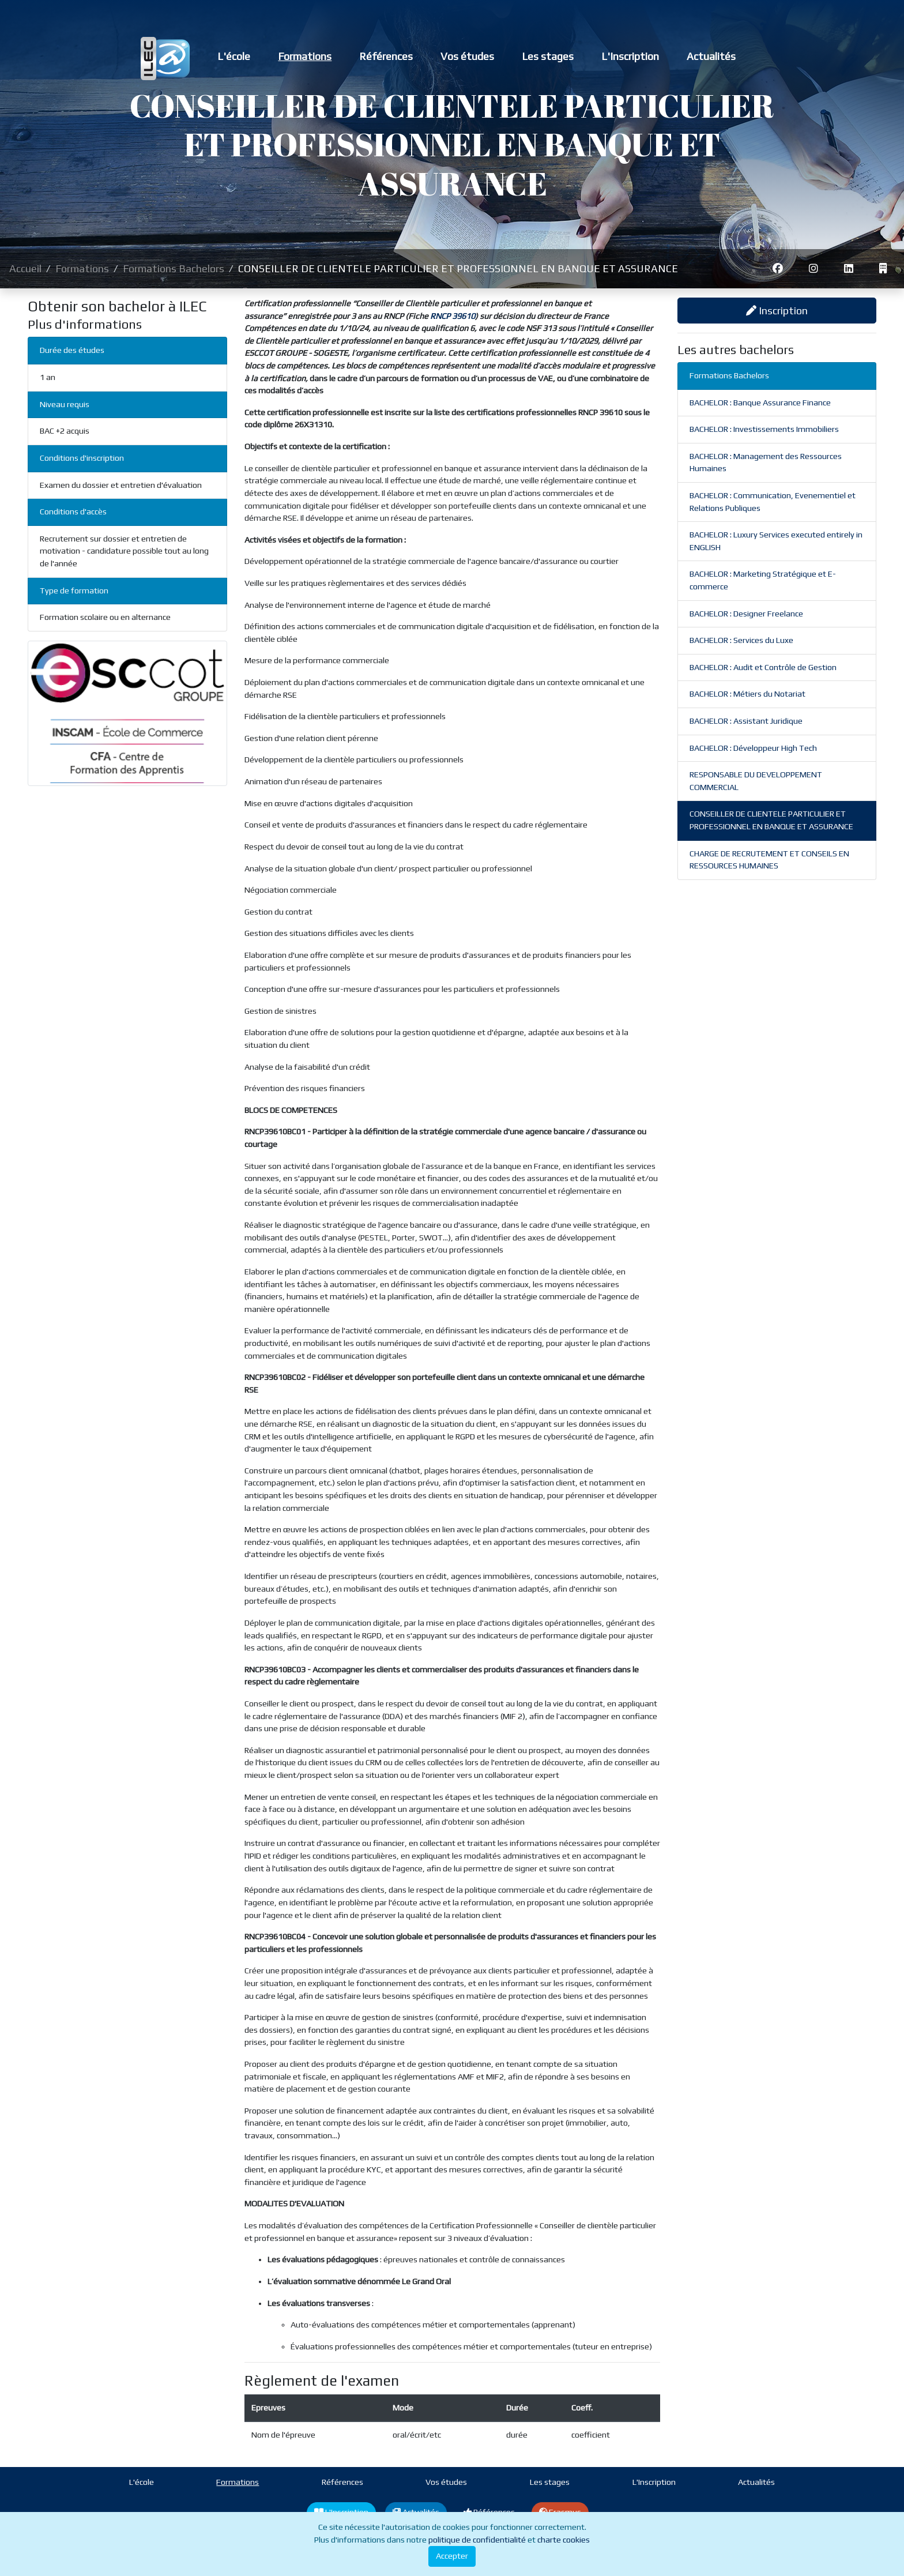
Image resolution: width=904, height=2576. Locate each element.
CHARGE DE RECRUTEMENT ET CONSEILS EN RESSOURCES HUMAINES (769, 860)
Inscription (777, 310)
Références (386, 56)
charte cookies (563, 2539)
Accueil (25, 268)
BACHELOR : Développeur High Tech (753, 748)
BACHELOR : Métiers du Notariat (747, 693)
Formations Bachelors (173, 268)
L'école (233, 56)
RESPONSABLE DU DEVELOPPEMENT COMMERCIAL (756, 781)
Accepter (452, 2555)
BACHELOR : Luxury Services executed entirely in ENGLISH (776, 541)
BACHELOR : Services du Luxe (741, 640)
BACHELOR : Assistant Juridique (746, 720)
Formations (305, 56)
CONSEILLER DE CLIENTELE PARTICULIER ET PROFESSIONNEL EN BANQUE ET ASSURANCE (771, 820)
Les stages (548, 56)
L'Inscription (630, 56)
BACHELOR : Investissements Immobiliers (764, 429)
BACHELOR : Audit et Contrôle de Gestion (763, 667)
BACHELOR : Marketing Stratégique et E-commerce (763, 580)
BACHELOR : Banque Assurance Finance (760, 402)
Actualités (711, 56)
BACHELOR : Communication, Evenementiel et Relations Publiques (773, 502)
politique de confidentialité (477, 2539)
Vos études (467, 56)
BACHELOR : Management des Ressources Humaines (766, 462)
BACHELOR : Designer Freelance (746, 613)
